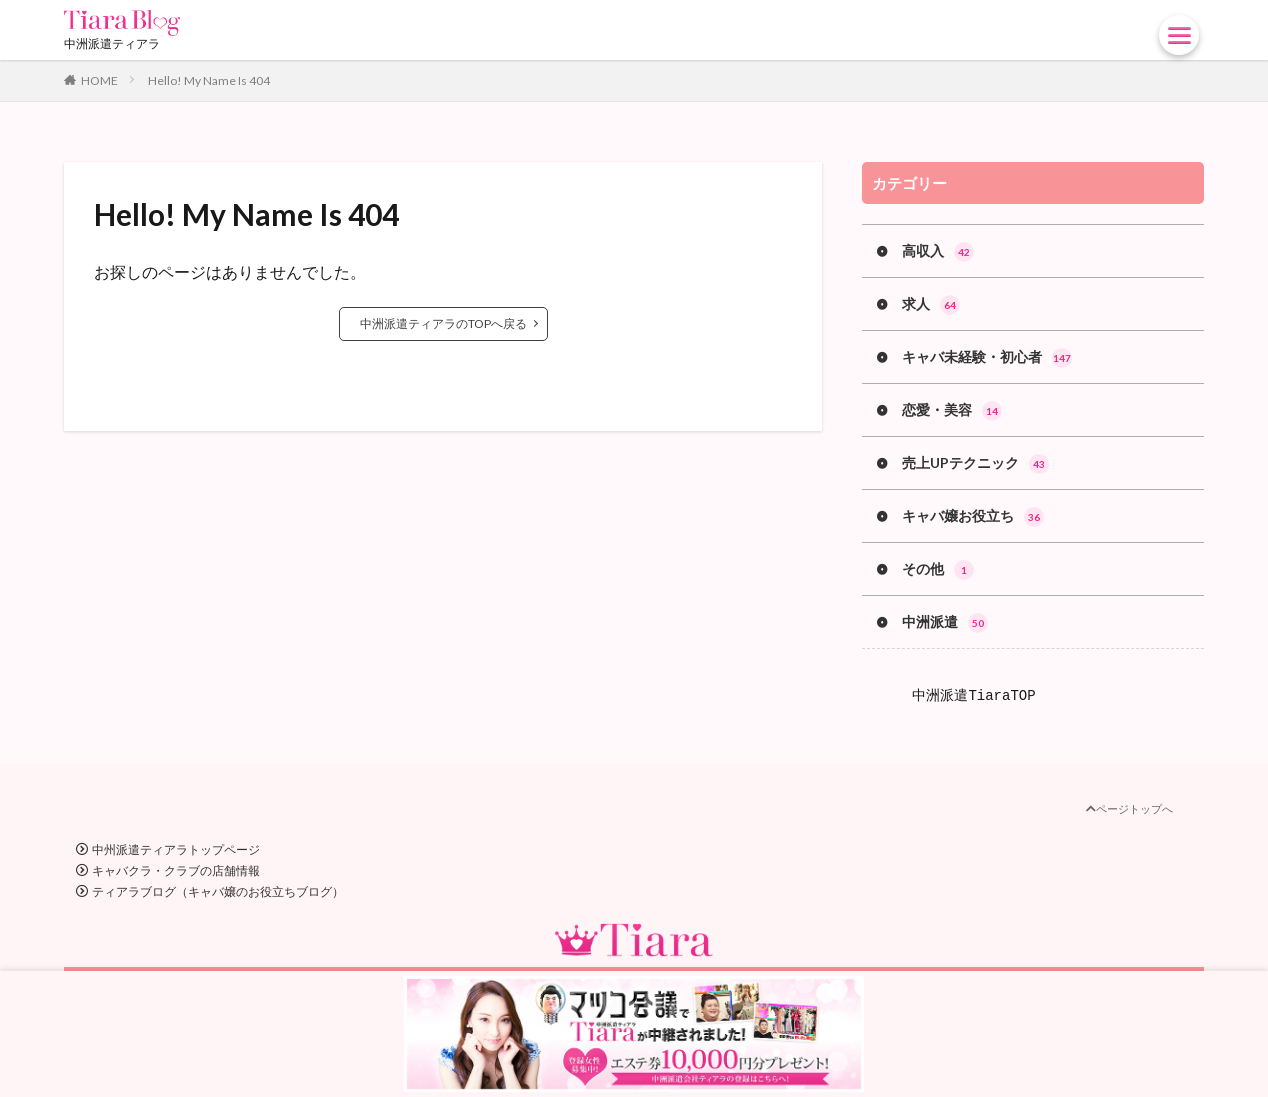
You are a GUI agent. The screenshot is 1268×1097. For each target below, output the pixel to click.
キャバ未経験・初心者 (987, 358)
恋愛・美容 (952, 411)
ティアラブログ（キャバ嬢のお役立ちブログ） (218, 891)
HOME (99, 80)
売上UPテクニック (975, 464)
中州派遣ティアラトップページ (176, 849)
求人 (931, 305)
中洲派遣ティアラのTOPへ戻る (443, 323)
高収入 (938, 252)
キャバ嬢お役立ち (973, 517)
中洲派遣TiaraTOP (973, 695)
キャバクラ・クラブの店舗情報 (176, 870)
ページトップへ (1129, 808)
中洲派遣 (945, 623)
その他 (938, 570)
